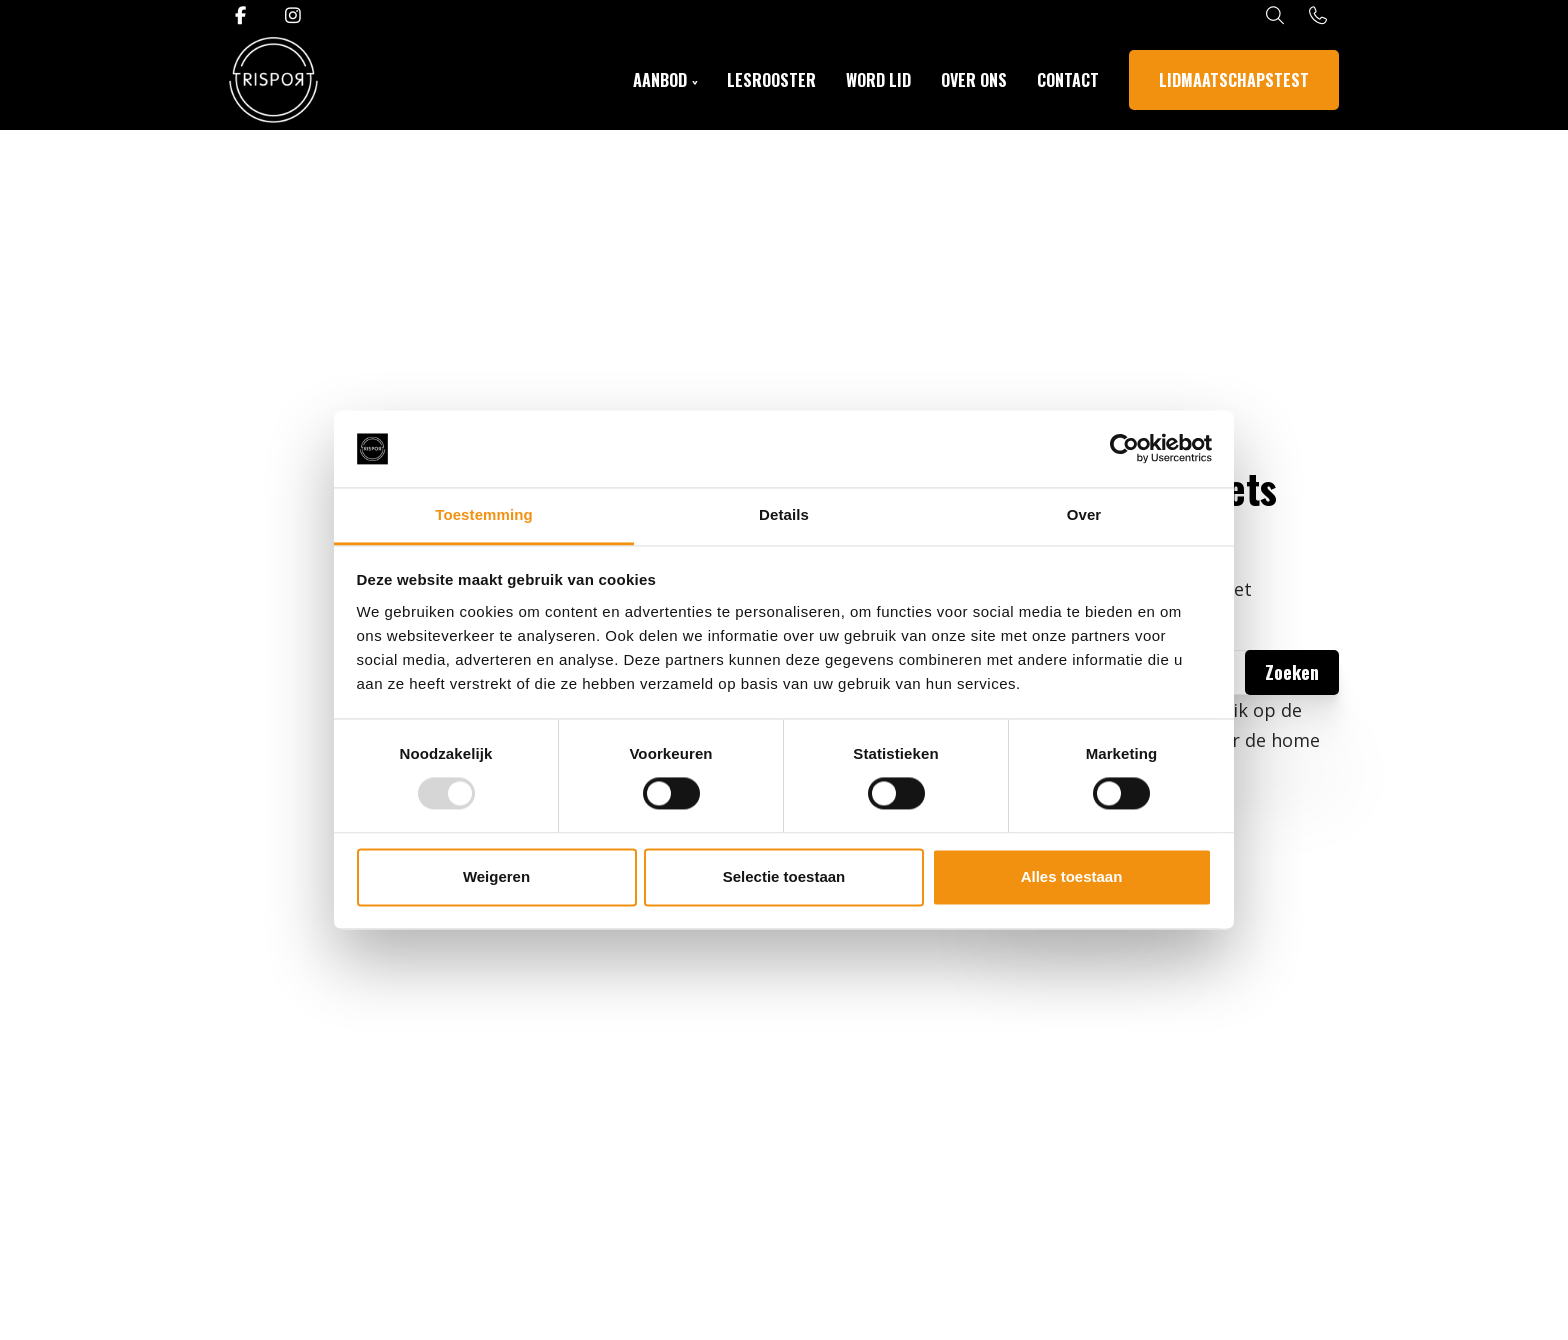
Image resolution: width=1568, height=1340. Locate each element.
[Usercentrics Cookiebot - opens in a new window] (1124, 449)
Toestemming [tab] (484, 514)
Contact (1068, 80)
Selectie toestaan (784, 876)
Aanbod (660, 80)
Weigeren (496, 876)
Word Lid (878, 80)
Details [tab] (784, 514)
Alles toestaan (1072, 876)
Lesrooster (771, 80)
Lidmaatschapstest (1234, 80)
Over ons (974, 80)
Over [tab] (1084, 514)
